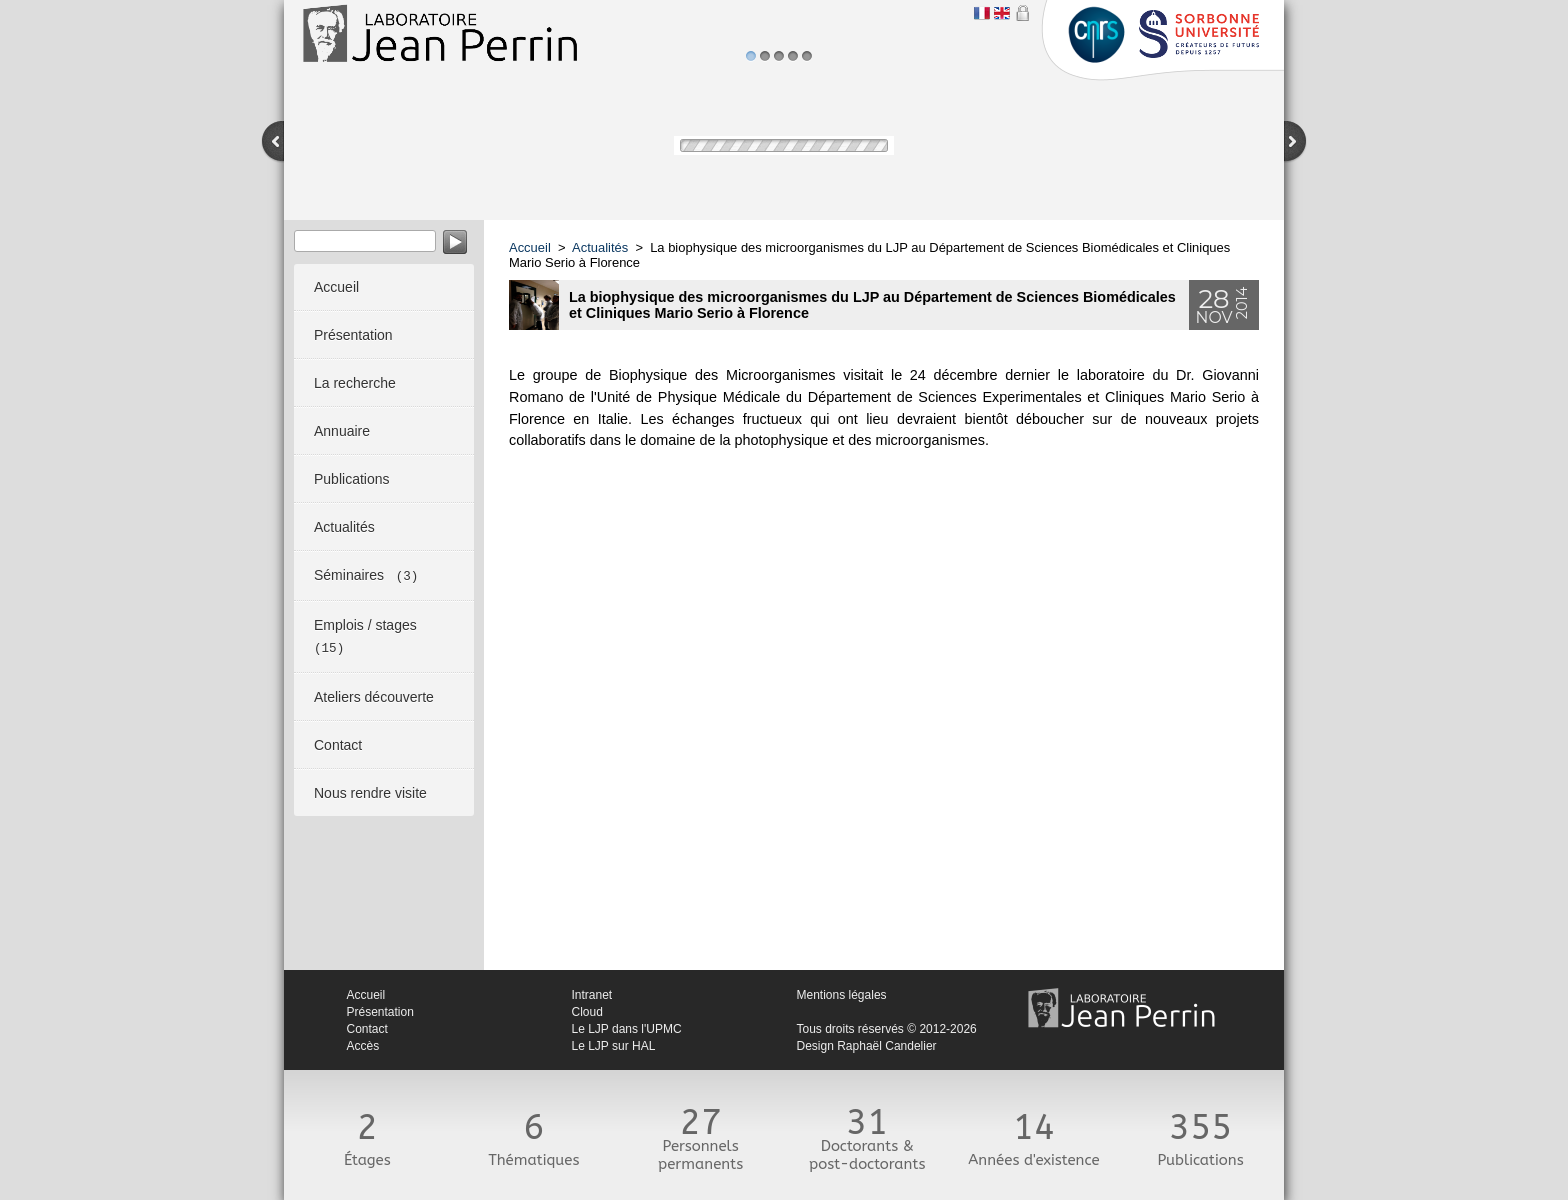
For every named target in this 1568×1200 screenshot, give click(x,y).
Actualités (600, 247)
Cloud (587, 1012)
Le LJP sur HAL (614, 1046)
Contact (367, 1029)
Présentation (380, 1012)
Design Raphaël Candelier (867, 1046)
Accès (363, 1046)
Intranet (592, 995)
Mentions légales (842, 995)
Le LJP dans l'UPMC (627, 1029)
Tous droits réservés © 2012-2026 (887, 1029)
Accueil (530, 247)
